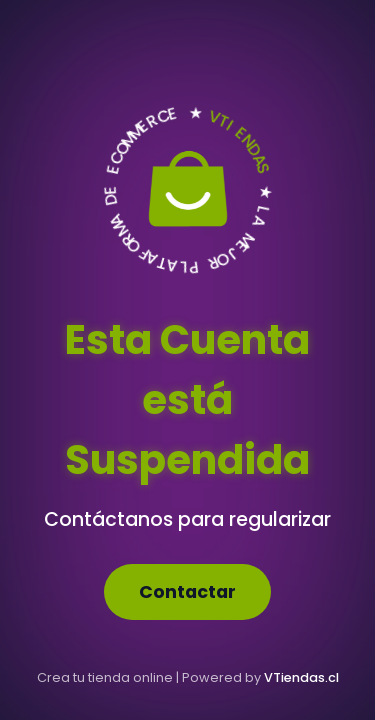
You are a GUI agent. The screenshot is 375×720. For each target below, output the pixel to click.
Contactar (187, 592)
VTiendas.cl (301, 677)
